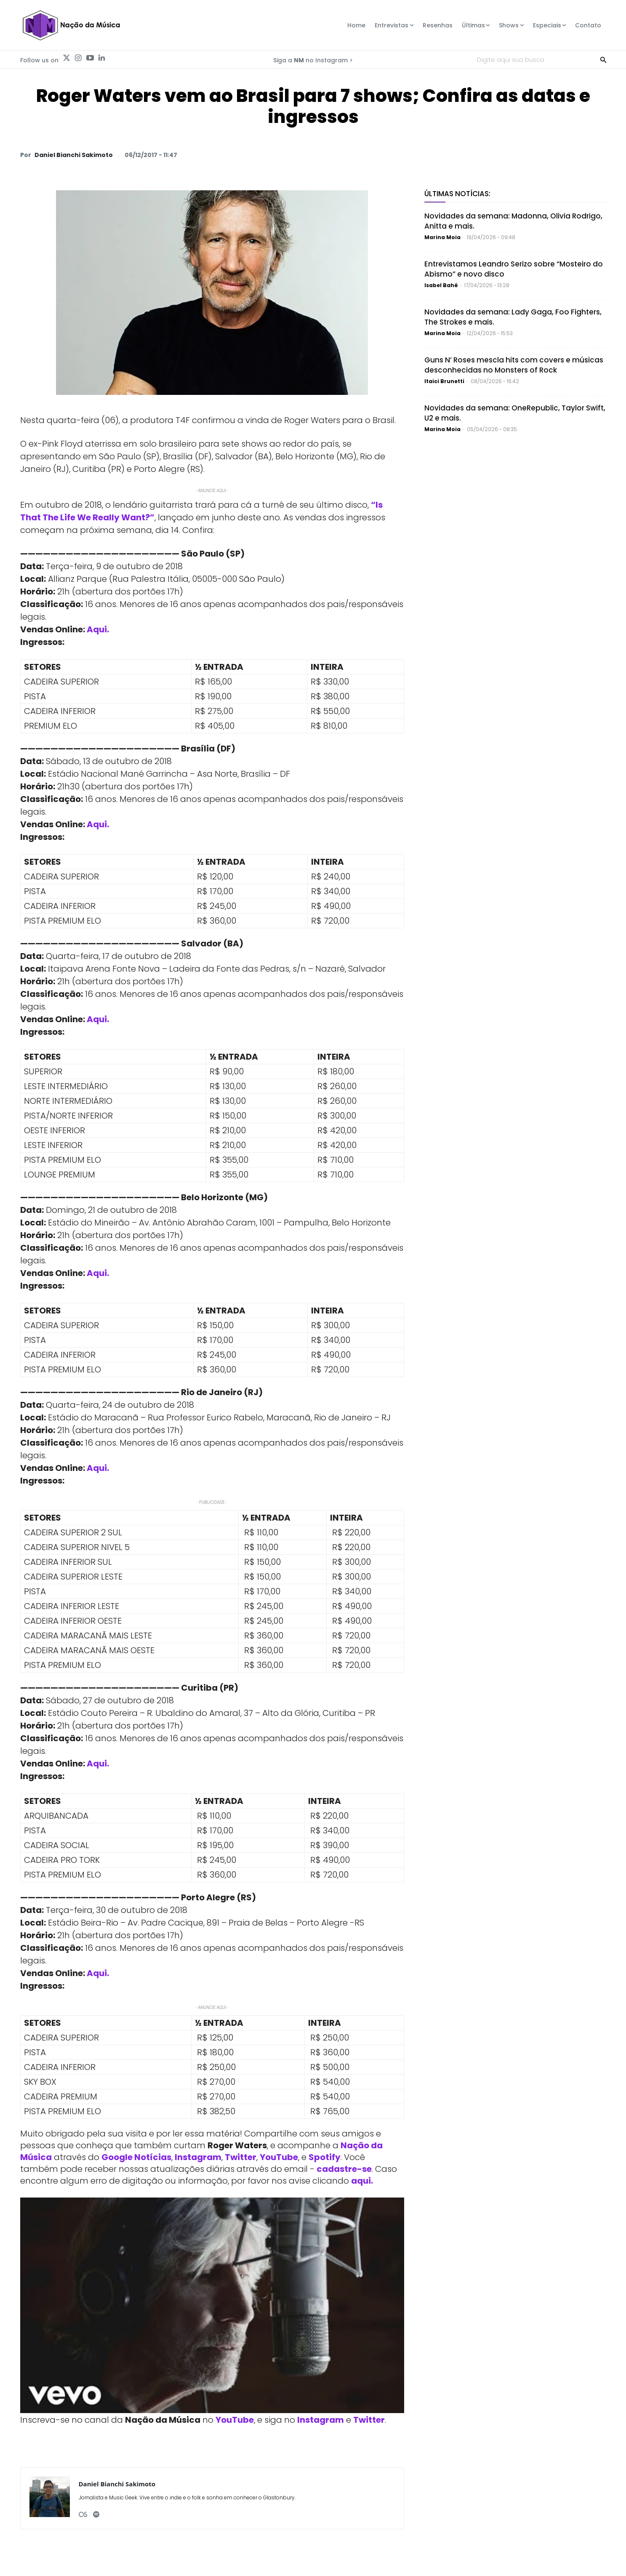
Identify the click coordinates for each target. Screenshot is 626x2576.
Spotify (325, 2157)
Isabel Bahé (441, 285)
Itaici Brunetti (444, 381)
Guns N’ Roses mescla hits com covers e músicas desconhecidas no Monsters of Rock (513, 365)
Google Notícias (136, 2157)
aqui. (362, 2181)
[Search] (603, 59)
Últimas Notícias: (457, 194)
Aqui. (98, 629)
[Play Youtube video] (212, 2306)
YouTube (279, 2157)
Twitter (240, 2157)
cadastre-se (344, 2169)
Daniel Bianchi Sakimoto (74, 155)
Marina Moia (442, 237)
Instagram (198, 2157)
